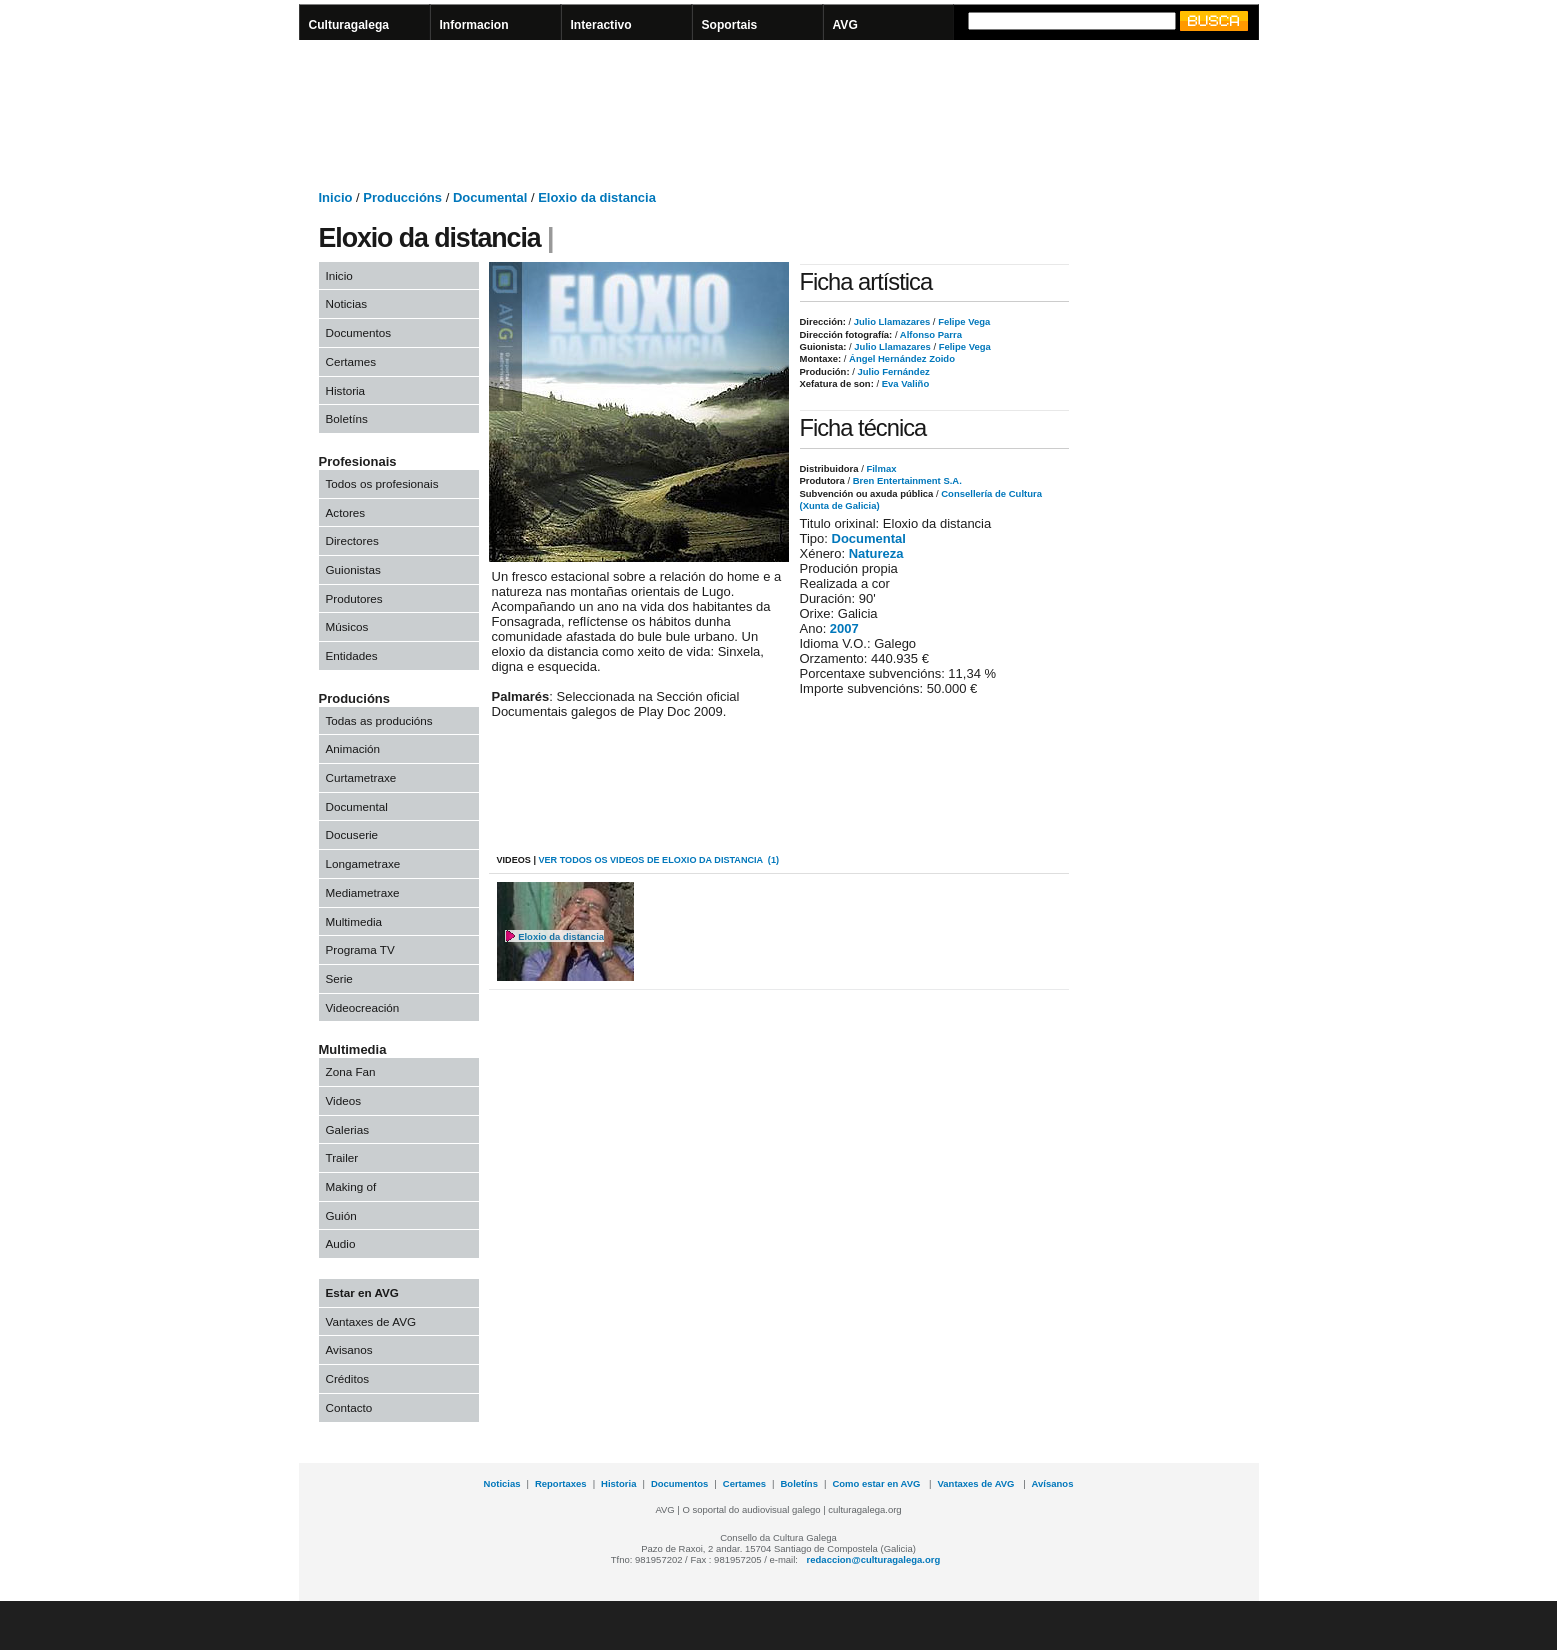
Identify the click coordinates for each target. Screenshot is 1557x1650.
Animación (353, 748)
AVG (845, 25)
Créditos (348, 1378)
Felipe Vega (963, 321)
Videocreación (363, 1007)
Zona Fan (351, 1071)
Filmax (881, 468)
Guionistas (353, 569)
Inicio (336, 197)
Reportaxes (561, 1483)
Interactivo (601, 25)
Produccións (402, 197)
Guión (341, 1215)
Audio (341, 1243)
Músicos (347, 626)
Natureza (876, 553)
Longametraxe (363, 863)
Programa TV (360, 949)
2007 (844, 628)
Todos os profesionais (382, 483)
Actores (346, 512)
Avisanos (349, 1349)
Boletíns (347, 418)
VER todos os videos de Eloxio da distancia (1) (658, 860)
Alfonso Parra (930, 334)
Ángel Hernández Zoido (900, 358)
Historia (346, 390)
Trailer (342, 1157)
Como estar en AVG (877, 1483)
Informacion (474, 25)
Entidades (352, 655)
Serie (339, 978)
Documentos (359, 332)
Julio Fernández (892, 371)
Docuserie (352, 834)
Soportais (730, 25)
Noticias (347, 303)
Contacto (349, 1407)
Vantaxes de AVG (371, 1321)
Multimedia (354, 921)
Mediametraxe (363, 892)
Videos (344, 1100)
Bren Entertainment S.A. (907, 480)
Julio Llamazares (890, 321)
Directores (352, 540)
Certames (351, 361)
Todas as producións (379, 720)
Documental (490, 197)
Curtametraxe (361, 777)
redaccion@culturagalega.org (874, 1559)
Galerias (348, 1129)
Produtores (354, 598)
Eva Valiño (904, 383)
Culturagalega (349, 25)
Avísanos (1053, 1483)
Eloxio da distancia (597, 197)
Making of (351, 1186)
